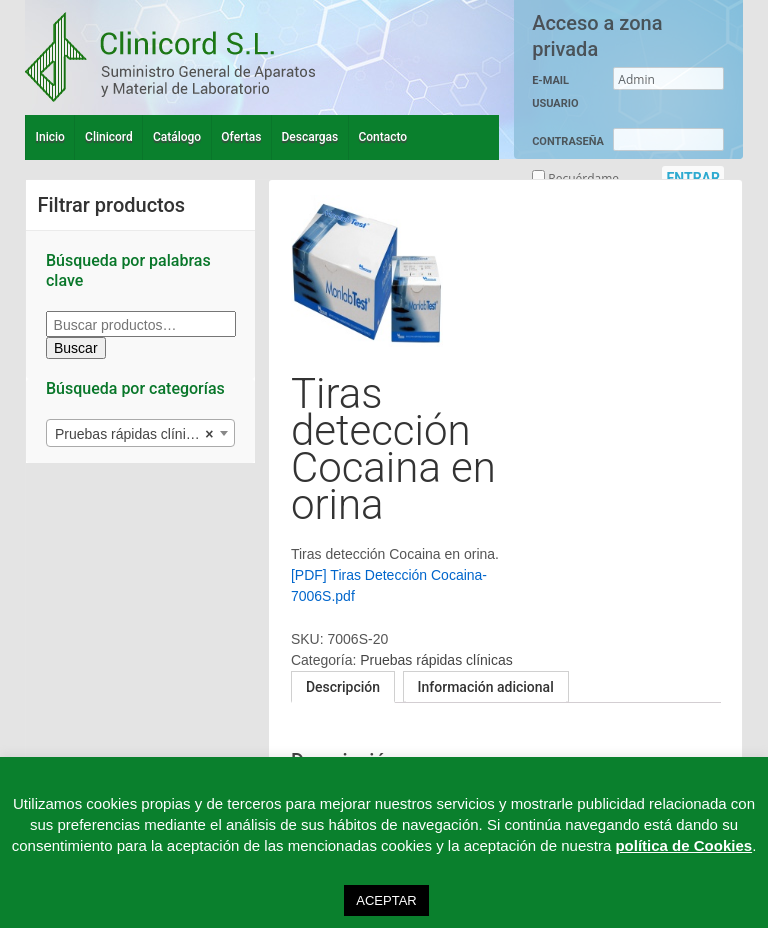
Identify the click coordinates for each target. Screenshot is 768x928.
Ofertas (241, 137)
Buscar (76, 348)
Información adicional (486, 687)
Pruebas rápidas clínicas (436, 660)
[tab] (343, 687)
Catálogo (177, 137)
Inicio (50, 137)
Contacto (382, 137)
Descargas (310, 137)
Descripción (343, 687)
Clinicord (109, 137)
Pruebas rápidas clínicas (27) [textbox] (144, 434)
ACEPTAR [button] (386, 900)
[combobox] (140, 433)
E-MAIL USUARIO (555, 92)
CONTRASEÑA (568, 141)
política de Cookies (683, 845)
